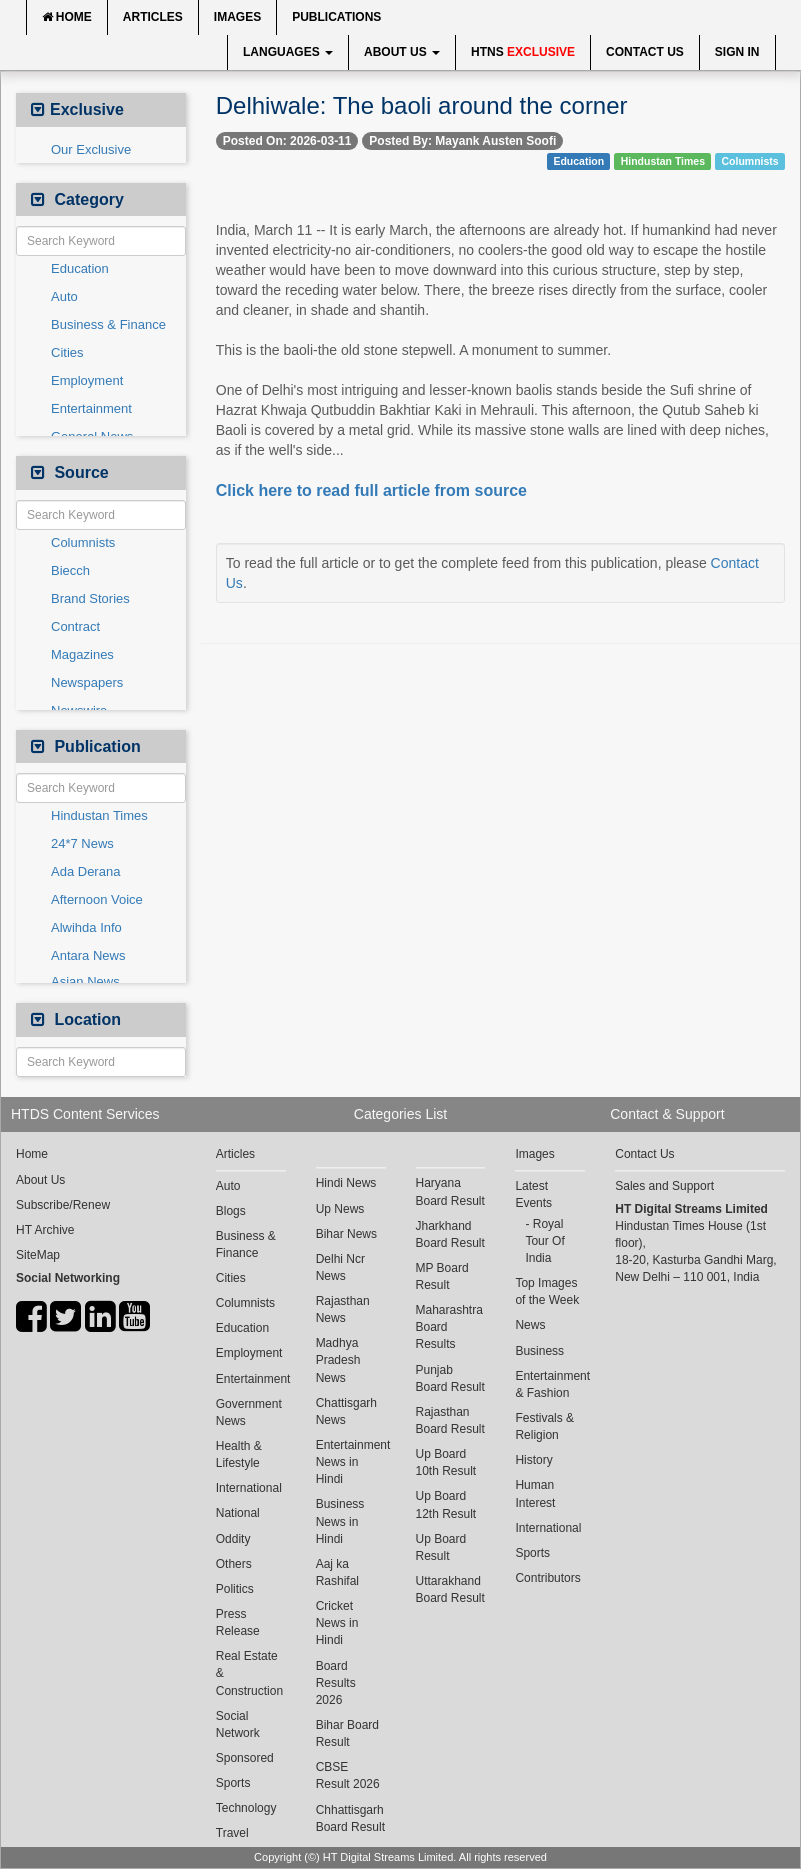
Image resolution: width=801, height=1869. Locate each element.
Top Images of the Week (547, 1291)
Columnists (83, 542)
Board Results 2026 (336, 1683)
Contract (75, 626)
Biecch (70, 570)
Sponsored (245, 1758)
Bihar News (346, 1234)
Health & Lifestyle (239, 1454)
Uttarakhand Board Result (450, 1589)
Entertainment (91, 408)
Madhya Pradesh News (338, 1360)
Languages (288, 52)
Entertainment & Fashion (550, 1384)
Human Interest (535, 1493)
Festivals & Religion (544, 1426)
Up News (340, 1209)
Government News (249, 1412)
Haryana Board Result (450, 1191)
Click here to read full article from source (371, 490)
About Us (402, 52)
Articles (153, 17)
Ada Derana (85, 871)
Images (237, 17)
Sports (233, 1783)
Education (80, 268)
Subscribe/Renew (63, 1205)
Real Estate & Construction (249, 1673)
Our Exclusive (91, 149)
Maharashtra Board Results (449, 1327)
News (530, 1325)
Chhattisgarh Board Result (350, 1818)
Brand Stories (90, 598)
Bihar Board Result (347, 1733)
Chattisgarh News (346, 1411)
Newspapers (87, 682)
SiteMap (38, 1255)
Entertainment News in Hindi (351, 1462)
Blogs (231, 1211)
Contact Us (645, 52)
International (249, 1488)
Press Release (238, 1622)
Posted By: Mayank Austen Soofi (462, 141)
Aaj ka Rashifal (337, 1572)
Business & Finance (108, 324)
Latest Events (533, 1194)
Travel (232, 1833)
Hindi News (346, 1183)
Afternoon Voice (97, 899)
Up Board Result (441, 1547)
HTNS (523, 52)
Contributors (547, 1578)
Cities (67, 352)
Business (539, 1351)
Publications (336, 17)
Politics (235, 1589)
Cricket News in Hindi (337, 1623)
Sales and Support (664, 1186)
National (238, 1513)
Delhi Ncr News (340, 1267)
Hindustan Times (99, 815)
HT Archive (45, 1230)
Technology (246, 1808)
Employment (87, 380)
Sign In (737, 52)
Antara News (88, 955)
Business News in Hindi (340, 1521)
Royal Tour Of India (544, 1241)
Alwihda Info (86, 927)
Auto (64, 296)
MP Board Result (442, 1276)
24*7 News (82, 843)
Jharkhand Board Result (450, 1234)
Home (67, 17)
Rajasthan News (343, 1309)
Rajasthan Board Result (450, 1420)
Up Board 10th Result (446, 1462)
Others (234, 1564)
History (533, 1460)
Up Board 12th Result (446, 1504)
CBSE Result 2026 (348, 1775)
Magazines (82, 654)
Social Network (238, 1724)
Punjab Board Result (450, 1378)
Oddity (233, 1539)
